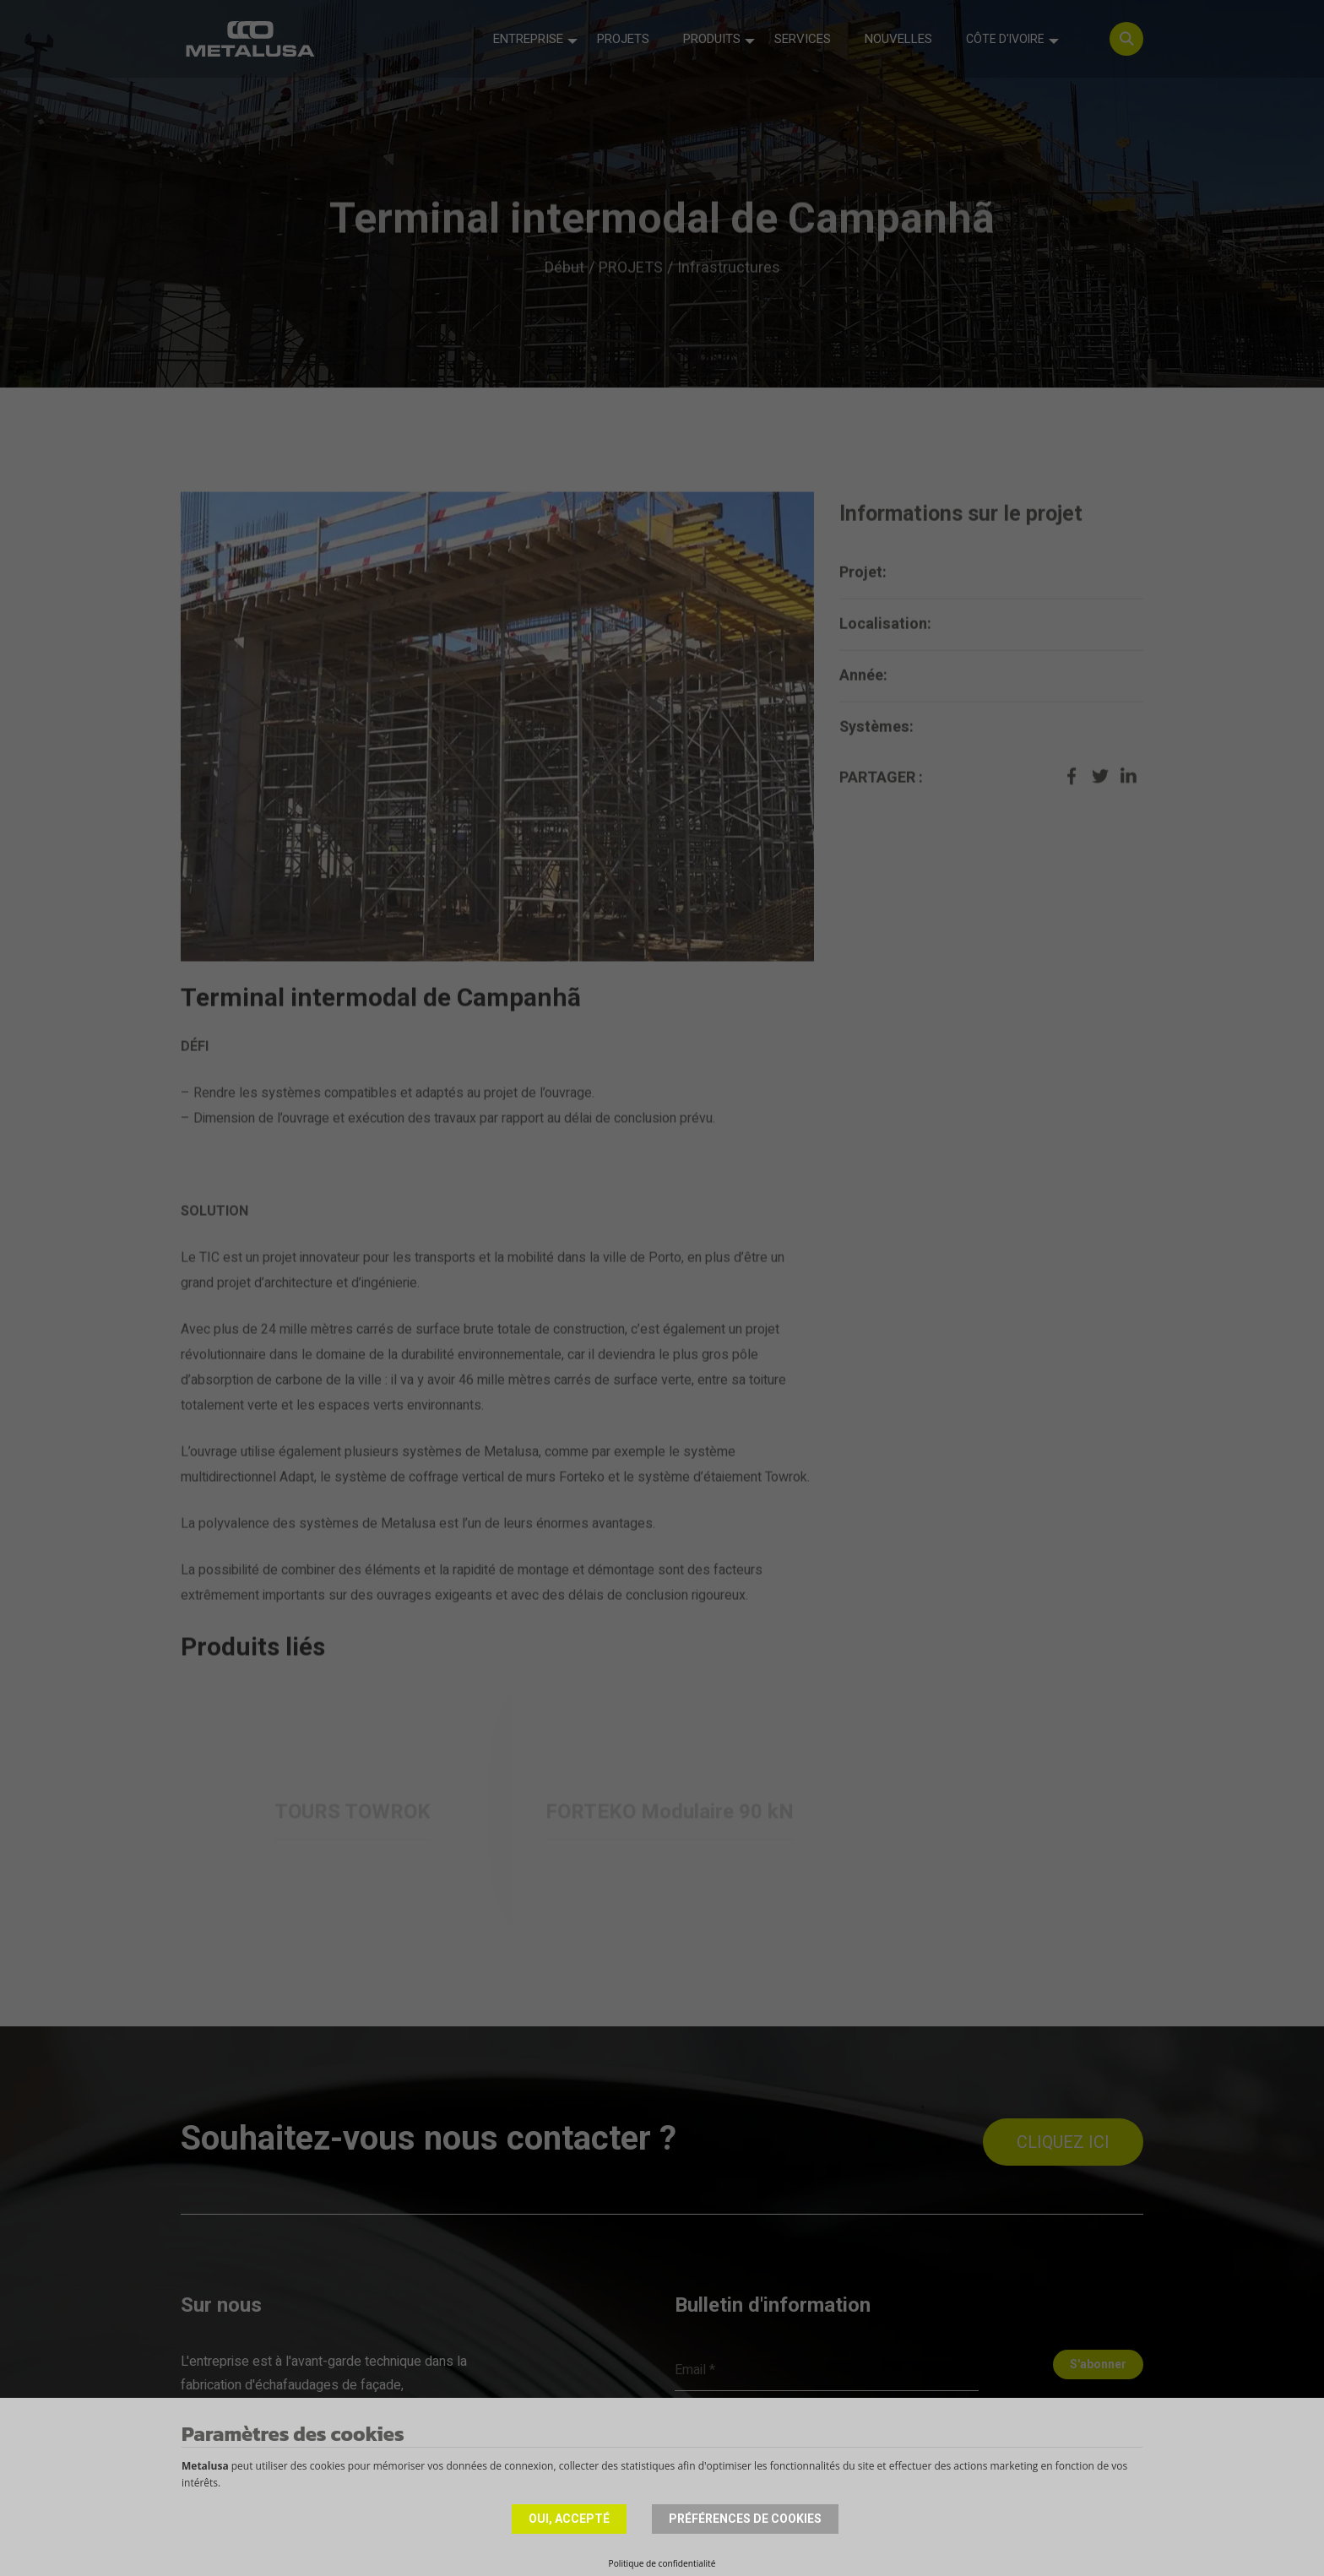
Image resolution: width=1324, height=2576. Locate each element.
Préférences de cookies (745, 2518)
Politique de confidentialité (662, 2563)
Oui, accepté (569, 2518)
